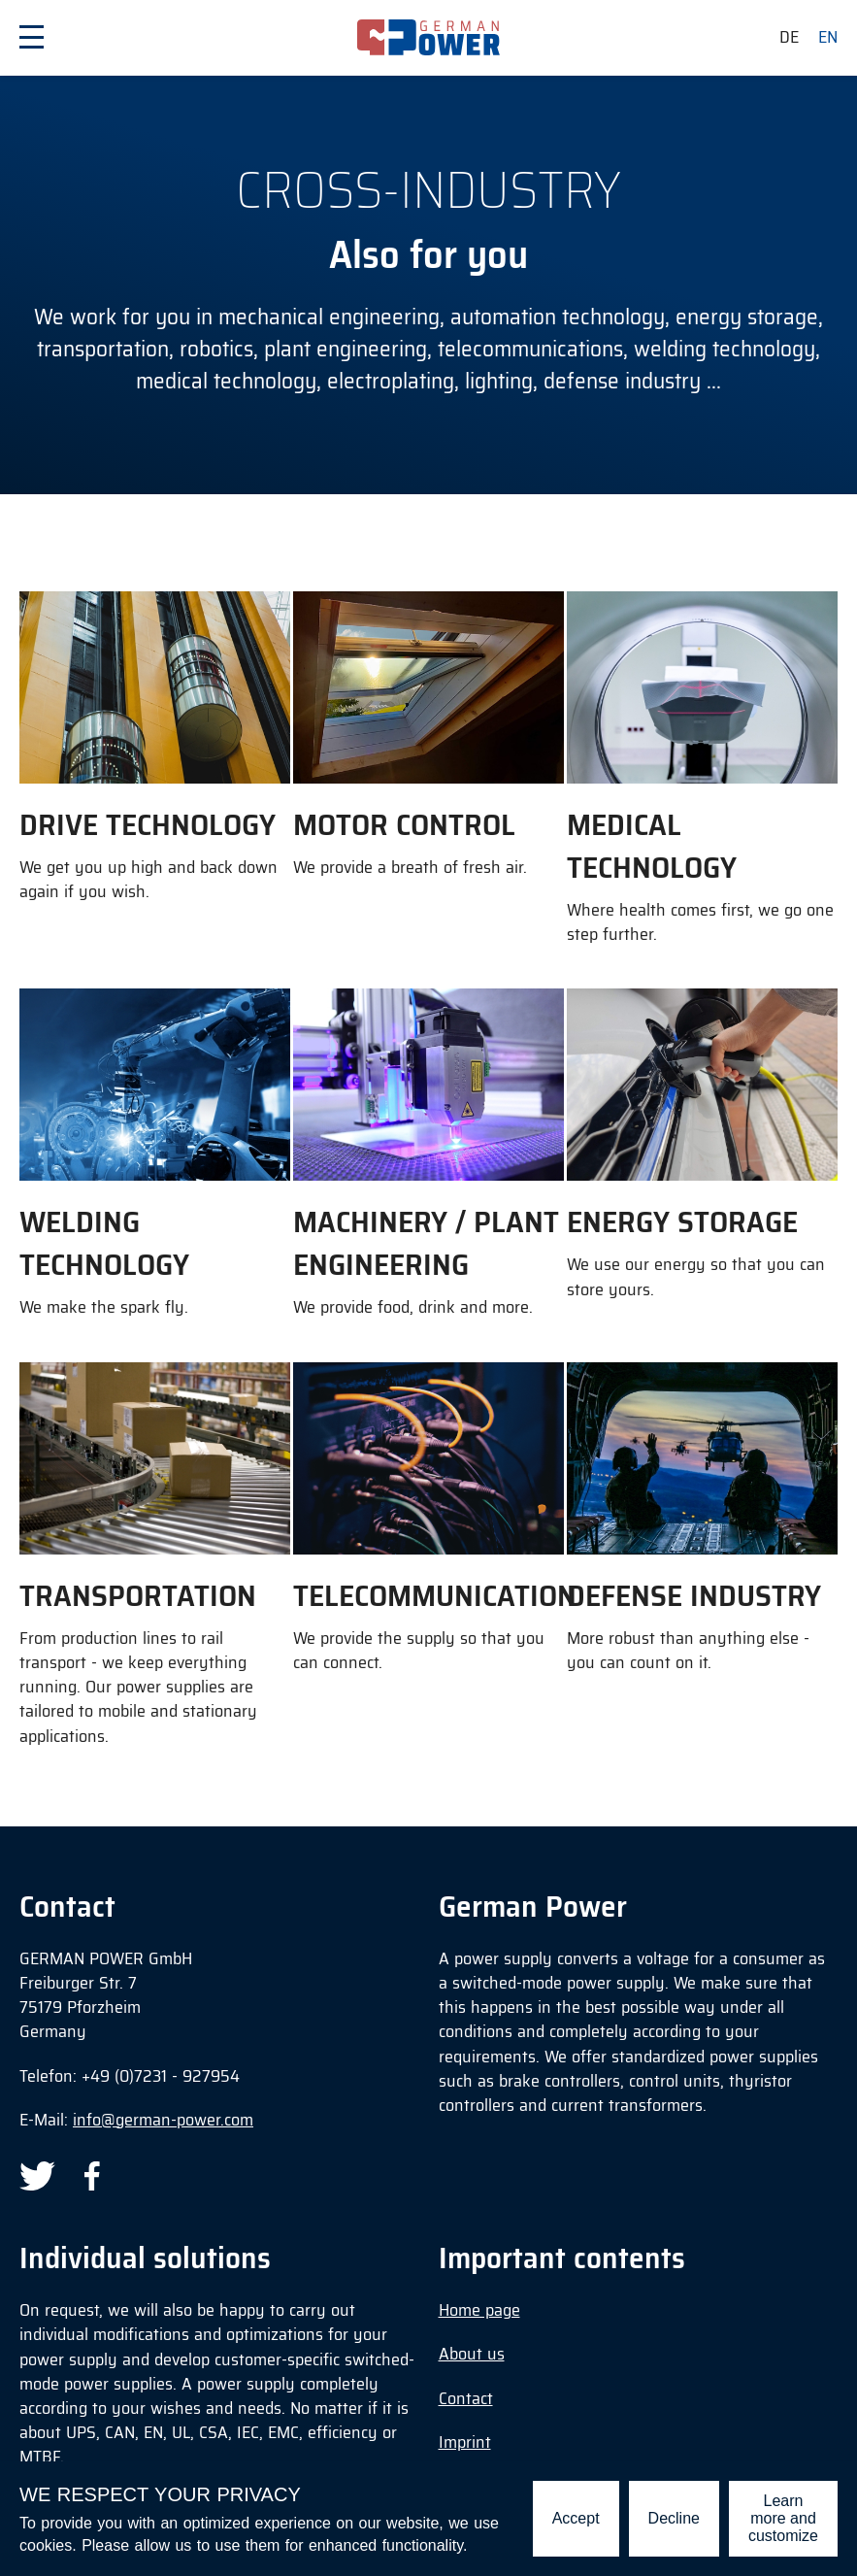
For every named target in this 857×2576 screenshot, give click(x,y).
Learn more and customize (783, 2518)
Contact (466, 2398)
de (789, 36)
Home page (479, 2310)
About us (472, 2353)
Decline (674, 2518)
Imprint (465, 2442)
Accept (576, 2518)
